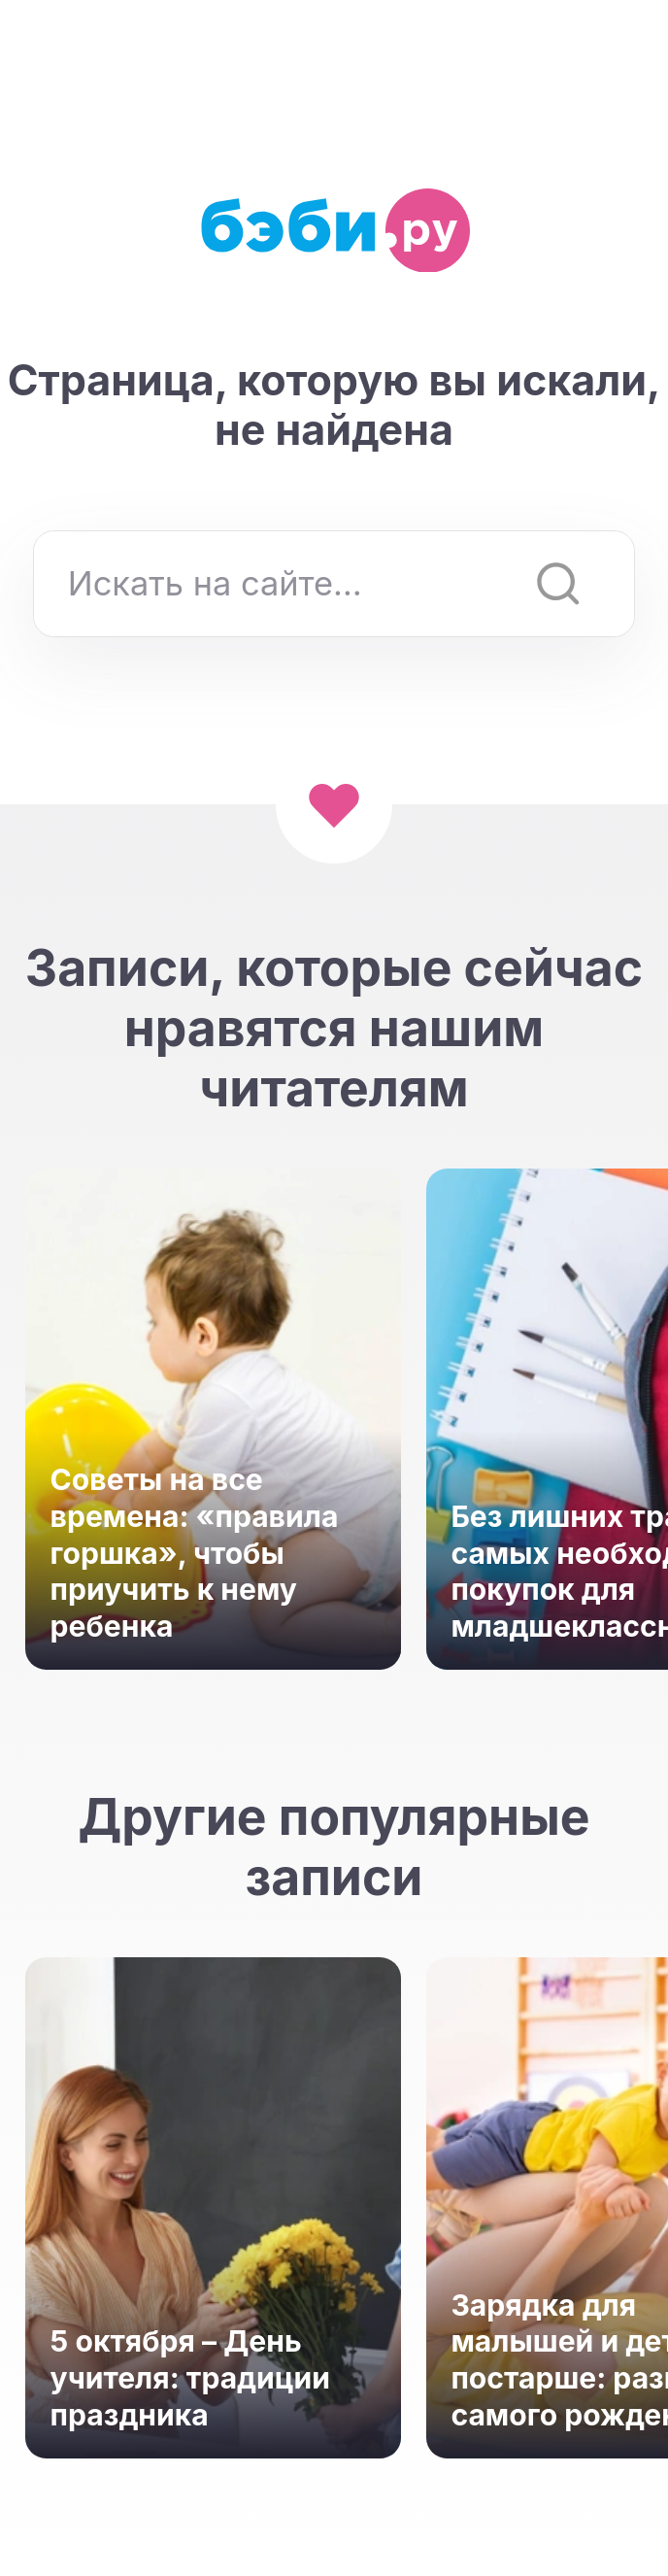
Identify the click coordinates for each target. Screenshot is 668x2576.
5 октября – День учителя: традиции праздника (190, 2377)
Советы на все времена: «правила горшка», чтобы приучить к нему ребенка (194, 1553)
